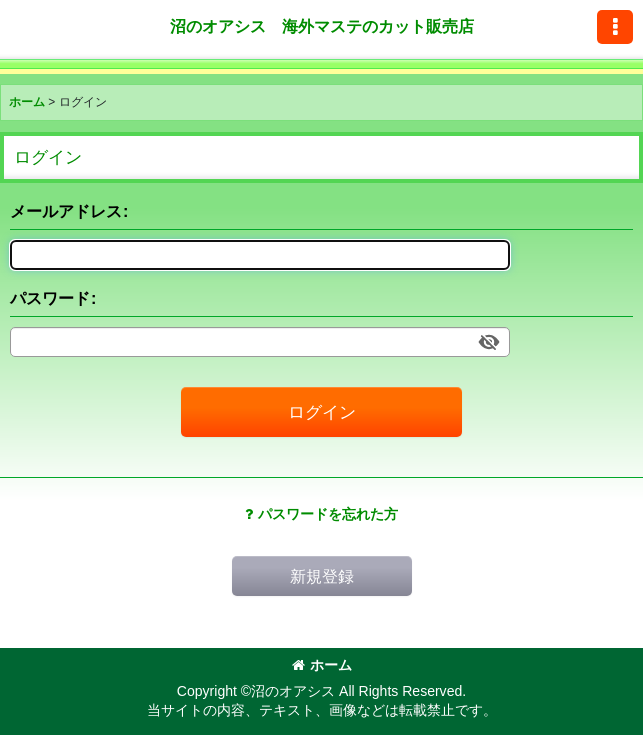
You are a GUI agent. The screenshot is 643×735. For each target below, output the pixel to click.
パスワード (50, 298)
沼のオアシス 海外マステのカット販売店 (322, 26)
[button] (615, 27)
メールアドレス (66, 211)
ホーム (322, 665)
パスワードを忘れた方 (321, 514)
